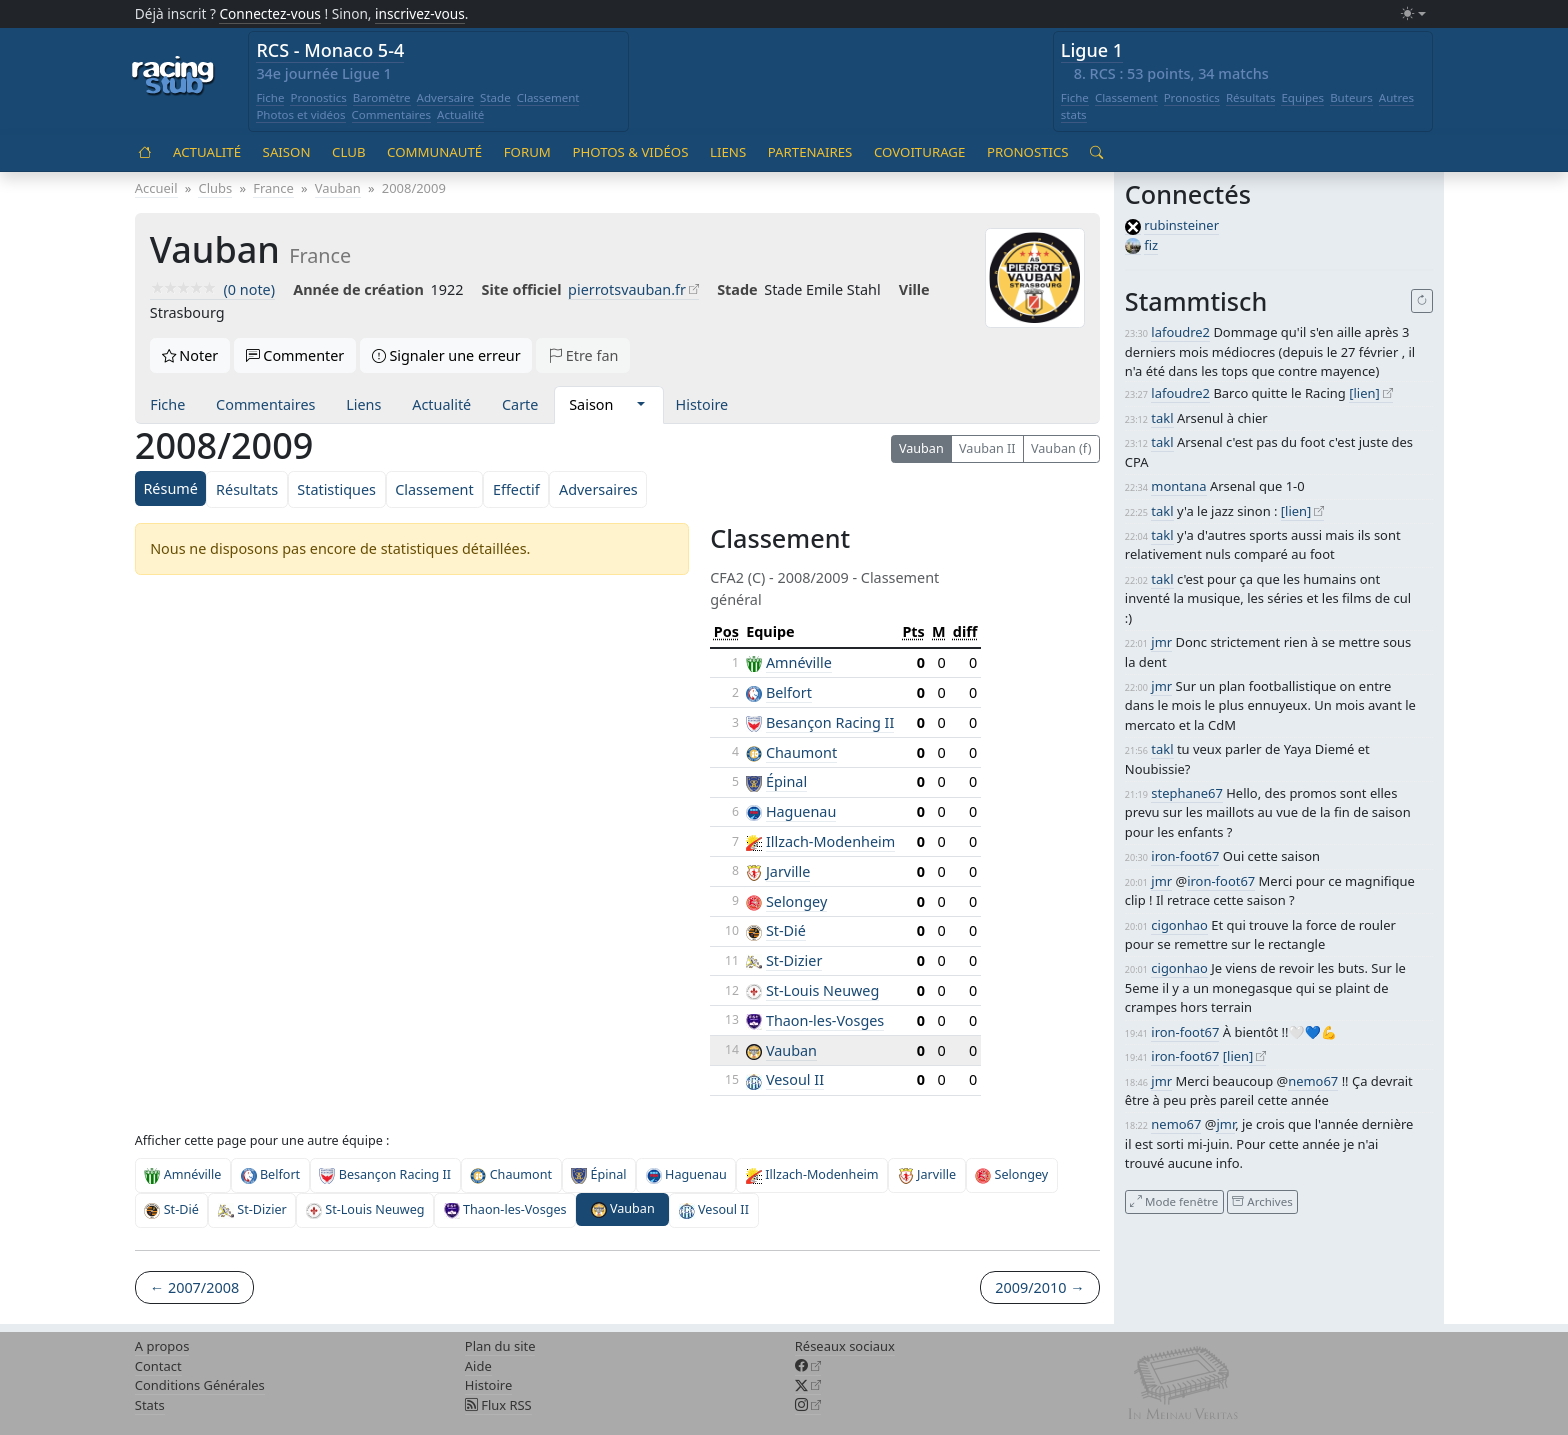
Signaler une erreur (446, 355)
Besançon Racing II (830, 722)
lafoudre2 (1180, 332)
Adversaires (598, 489)
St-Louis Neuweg (822, 990)
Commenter (295, 355)
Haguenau (801, 811)
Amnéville (799, 662)
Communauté (434, 152)
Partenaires (810, 152)
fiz (1151, 245)
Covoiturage (919, 152)
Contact (158, 1366)
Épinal (786, 781)
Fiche (270, 97)
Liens (728, 152)
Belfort (789, 692)
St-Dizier (794, 960)
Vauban (921, 448)
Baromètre (382, 97)
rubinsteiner (1181, 225)
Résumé (170, 488)
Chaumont (801, 752)
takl (1162, 418)
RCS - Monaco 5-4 (330, 50)
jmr (1161, 642)
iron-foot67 (1185, 856)
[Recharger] (1422, 301)
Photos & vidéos (630, 152)
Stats (150, 1405)
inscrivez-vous (420, 13)
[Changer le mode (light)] (1413, 14)
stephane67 (1187, 793)
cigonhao (1179, 925)
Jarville (788, 871)
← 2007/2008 (194, 1287)
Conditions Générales (200, 1385)
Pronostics (318, 97)
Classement (548, 97)
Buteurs (1351, 97)
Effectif (516, 489)
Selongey (796, 901)
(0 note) (212, 289)
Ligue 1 (1092, 50)
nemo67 (1313, 1081)
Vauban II (987, 448)
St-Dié (786, 930)
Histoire (702, 404)
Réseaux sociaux (845, 1346)
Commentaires (392, 114)
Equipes (1302, 97)
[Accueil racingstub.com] (173, 77)
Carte (520, 404)
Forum (527, 152)
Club (348, 152)
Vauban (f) (1061, 448)
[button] (640, 405)
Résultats (1251, 97)
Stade (495, 97)
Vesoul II (795, 1079)
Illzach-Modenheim (830, 841)
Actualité (460, 114)
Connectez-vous (270, 13)
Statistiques (336, 489)
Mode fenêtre (1174, 1201)
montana (1178, 486)
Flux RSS (498, 1405)
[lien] (1364, 393)
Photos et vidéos (300, 114)
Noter (190, 355)
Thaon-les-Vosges (825, 1020)
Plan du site (500, 1346)
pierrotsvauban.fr (627, 289)
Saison (287, 152)
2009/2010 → (1039, 1287)
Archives (1262, 1201)
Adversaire (446, 97)
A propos (162, 1346)
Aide (478, 1366)
